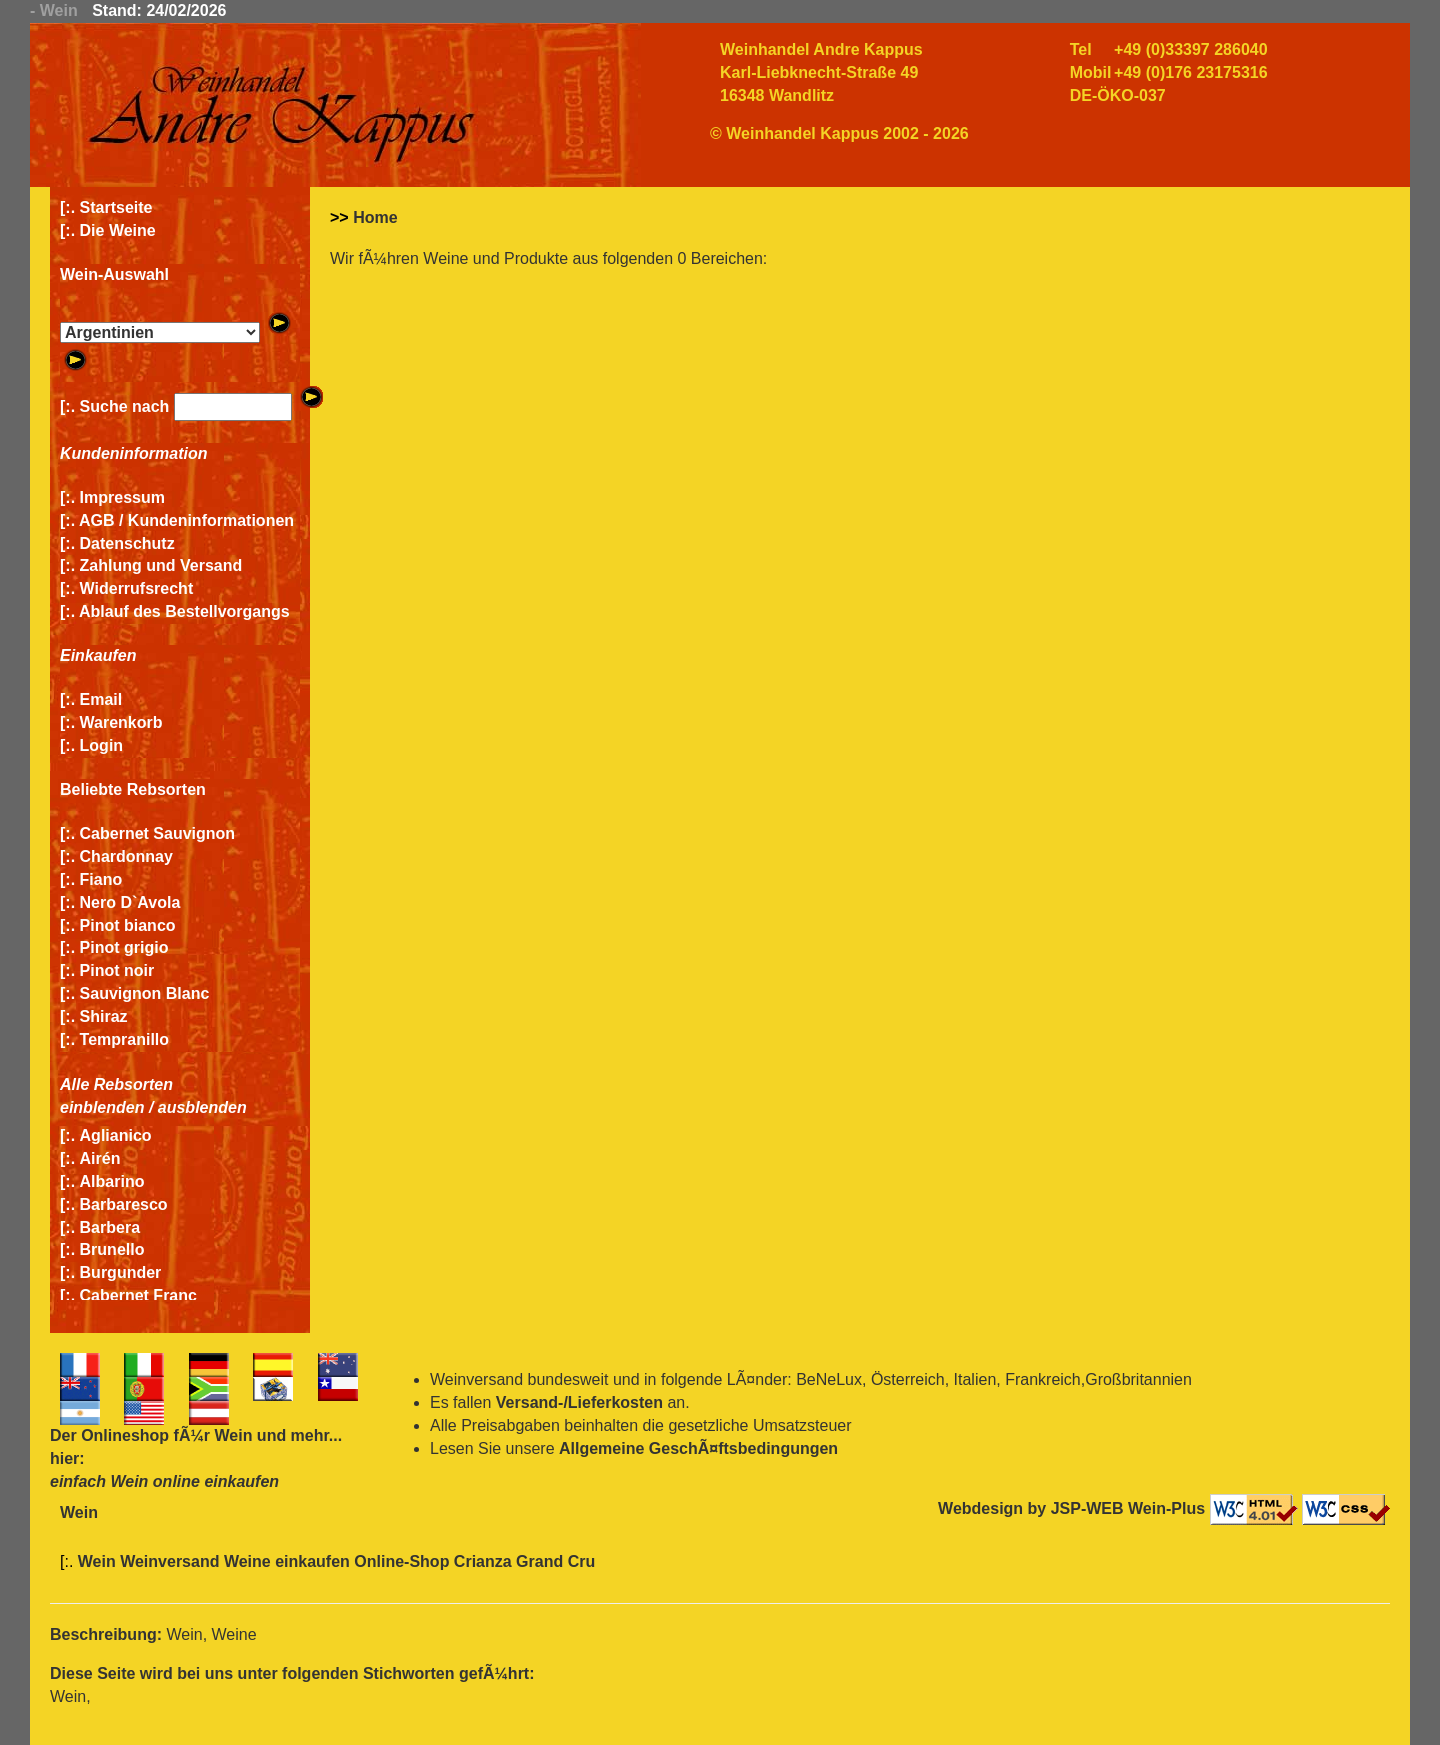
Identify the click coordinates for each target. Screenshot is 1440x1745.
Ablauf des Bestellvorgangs (184, 611)
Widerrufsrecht (137, 588)
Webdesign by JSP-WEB (1031, 1507)
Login (102, 745)
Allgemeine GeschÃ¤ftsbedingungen (698, 1448)
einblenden (102, 1107)
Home (375, 217)
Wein (233, 1435)
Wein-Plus (1166, 1507)
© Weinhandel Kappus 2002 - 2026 (839, 133)
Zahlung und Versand (161, 565)
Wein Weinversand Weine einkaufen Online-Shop (266, 1561)
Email (101, 699)
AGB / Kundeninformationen (186, 520)
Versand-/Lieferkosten (579, 1402)
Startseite (116, 207)
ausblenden (202, 1107)
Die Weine (118, 230)
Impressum (122, 497)
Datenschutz (127, 543)
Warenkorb (121, 722)
